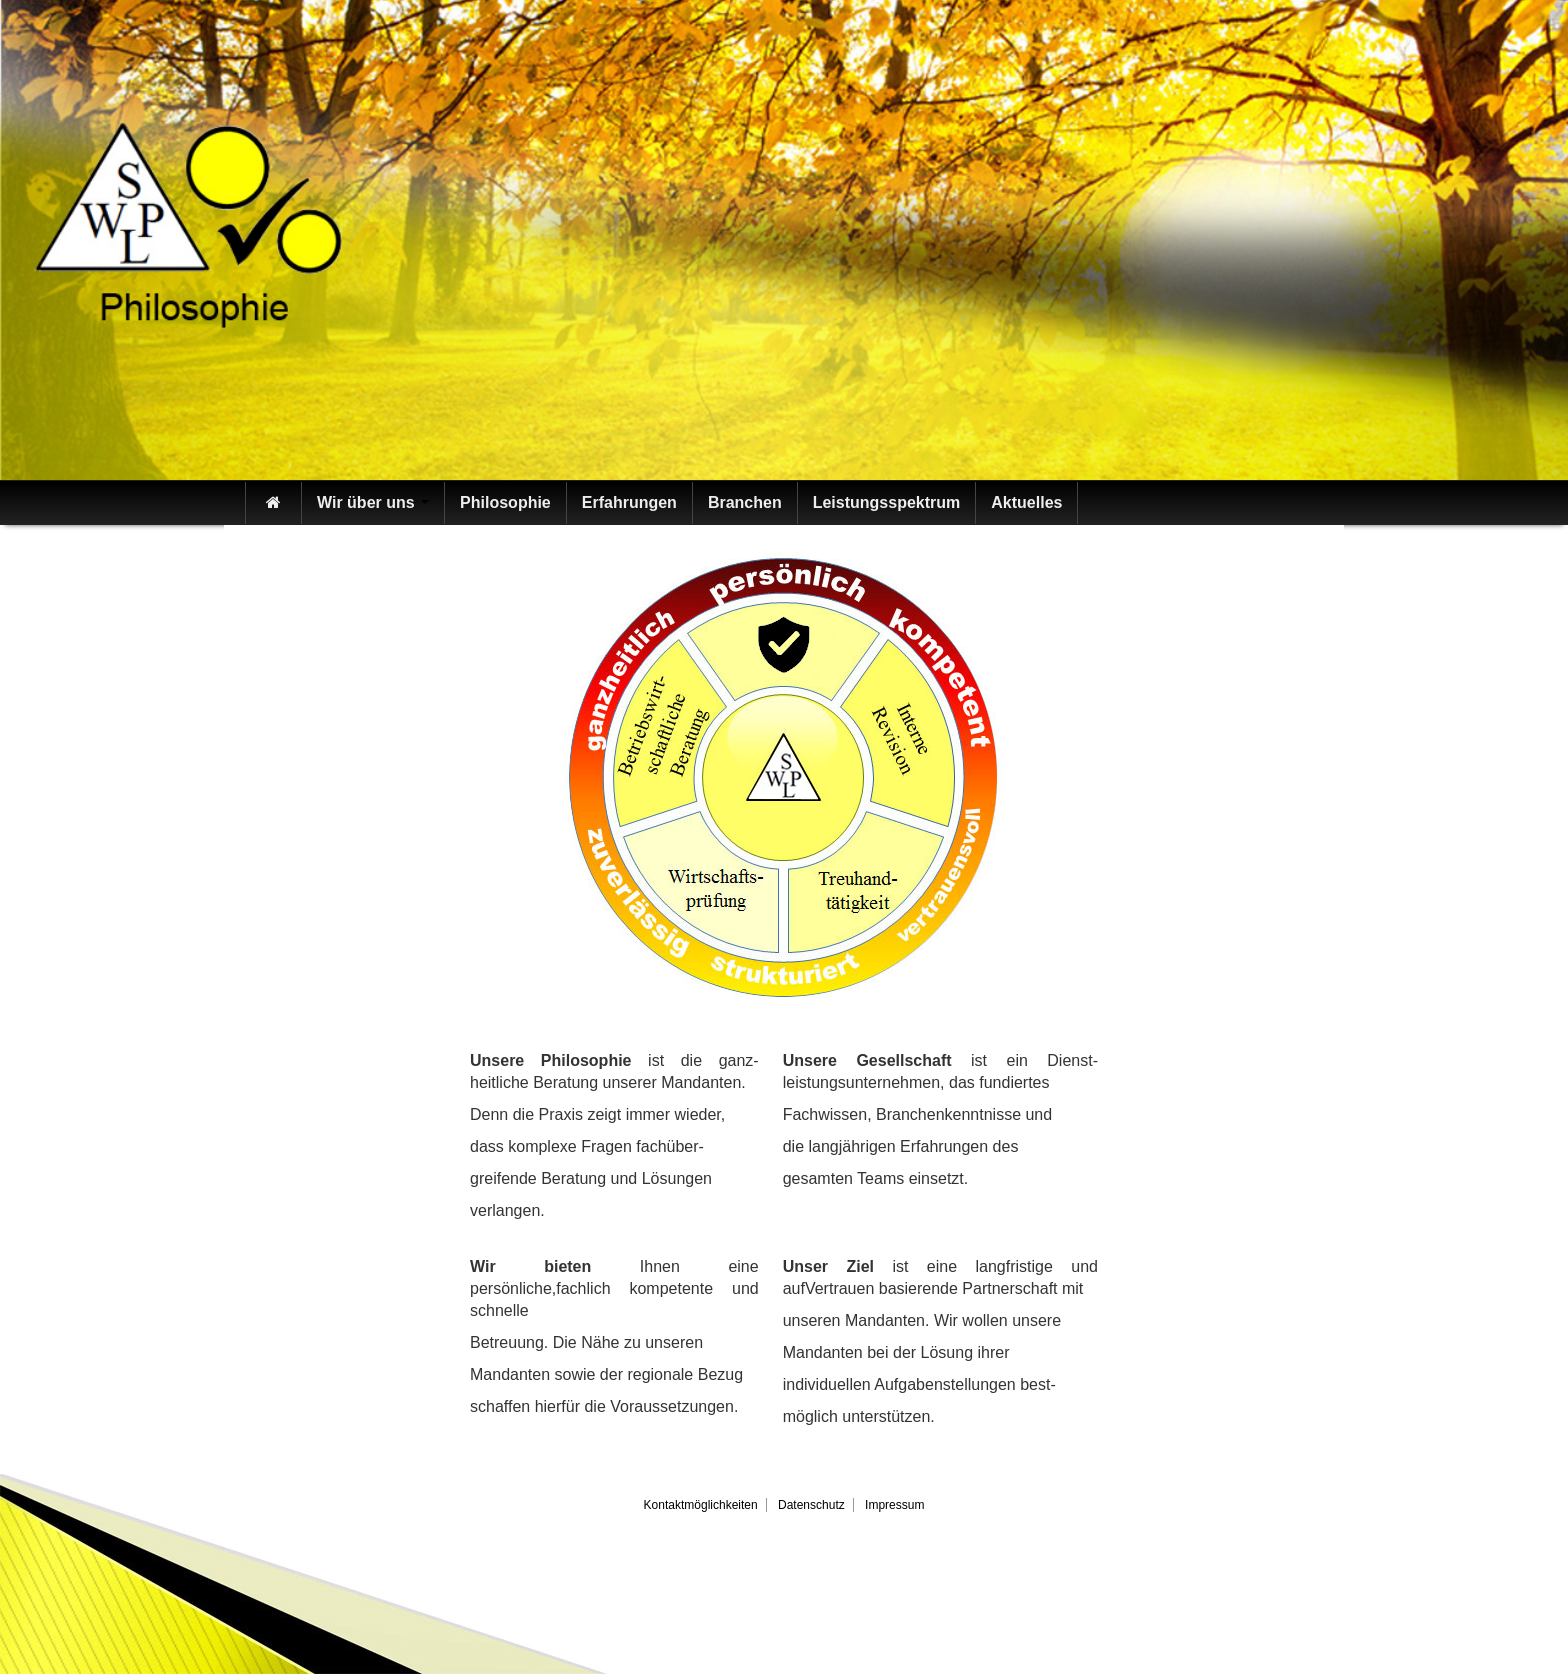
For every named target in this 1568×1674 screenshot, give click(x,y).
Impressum (894, 1505)
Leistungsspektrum (887, 502)
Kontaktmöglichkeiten (701, 1505)
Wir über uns (373, 502)
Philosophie (505, 502)
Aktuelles (1026, 502)
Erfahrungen (629, 502)
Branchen (745, 502)
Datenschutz (811, 1505)
